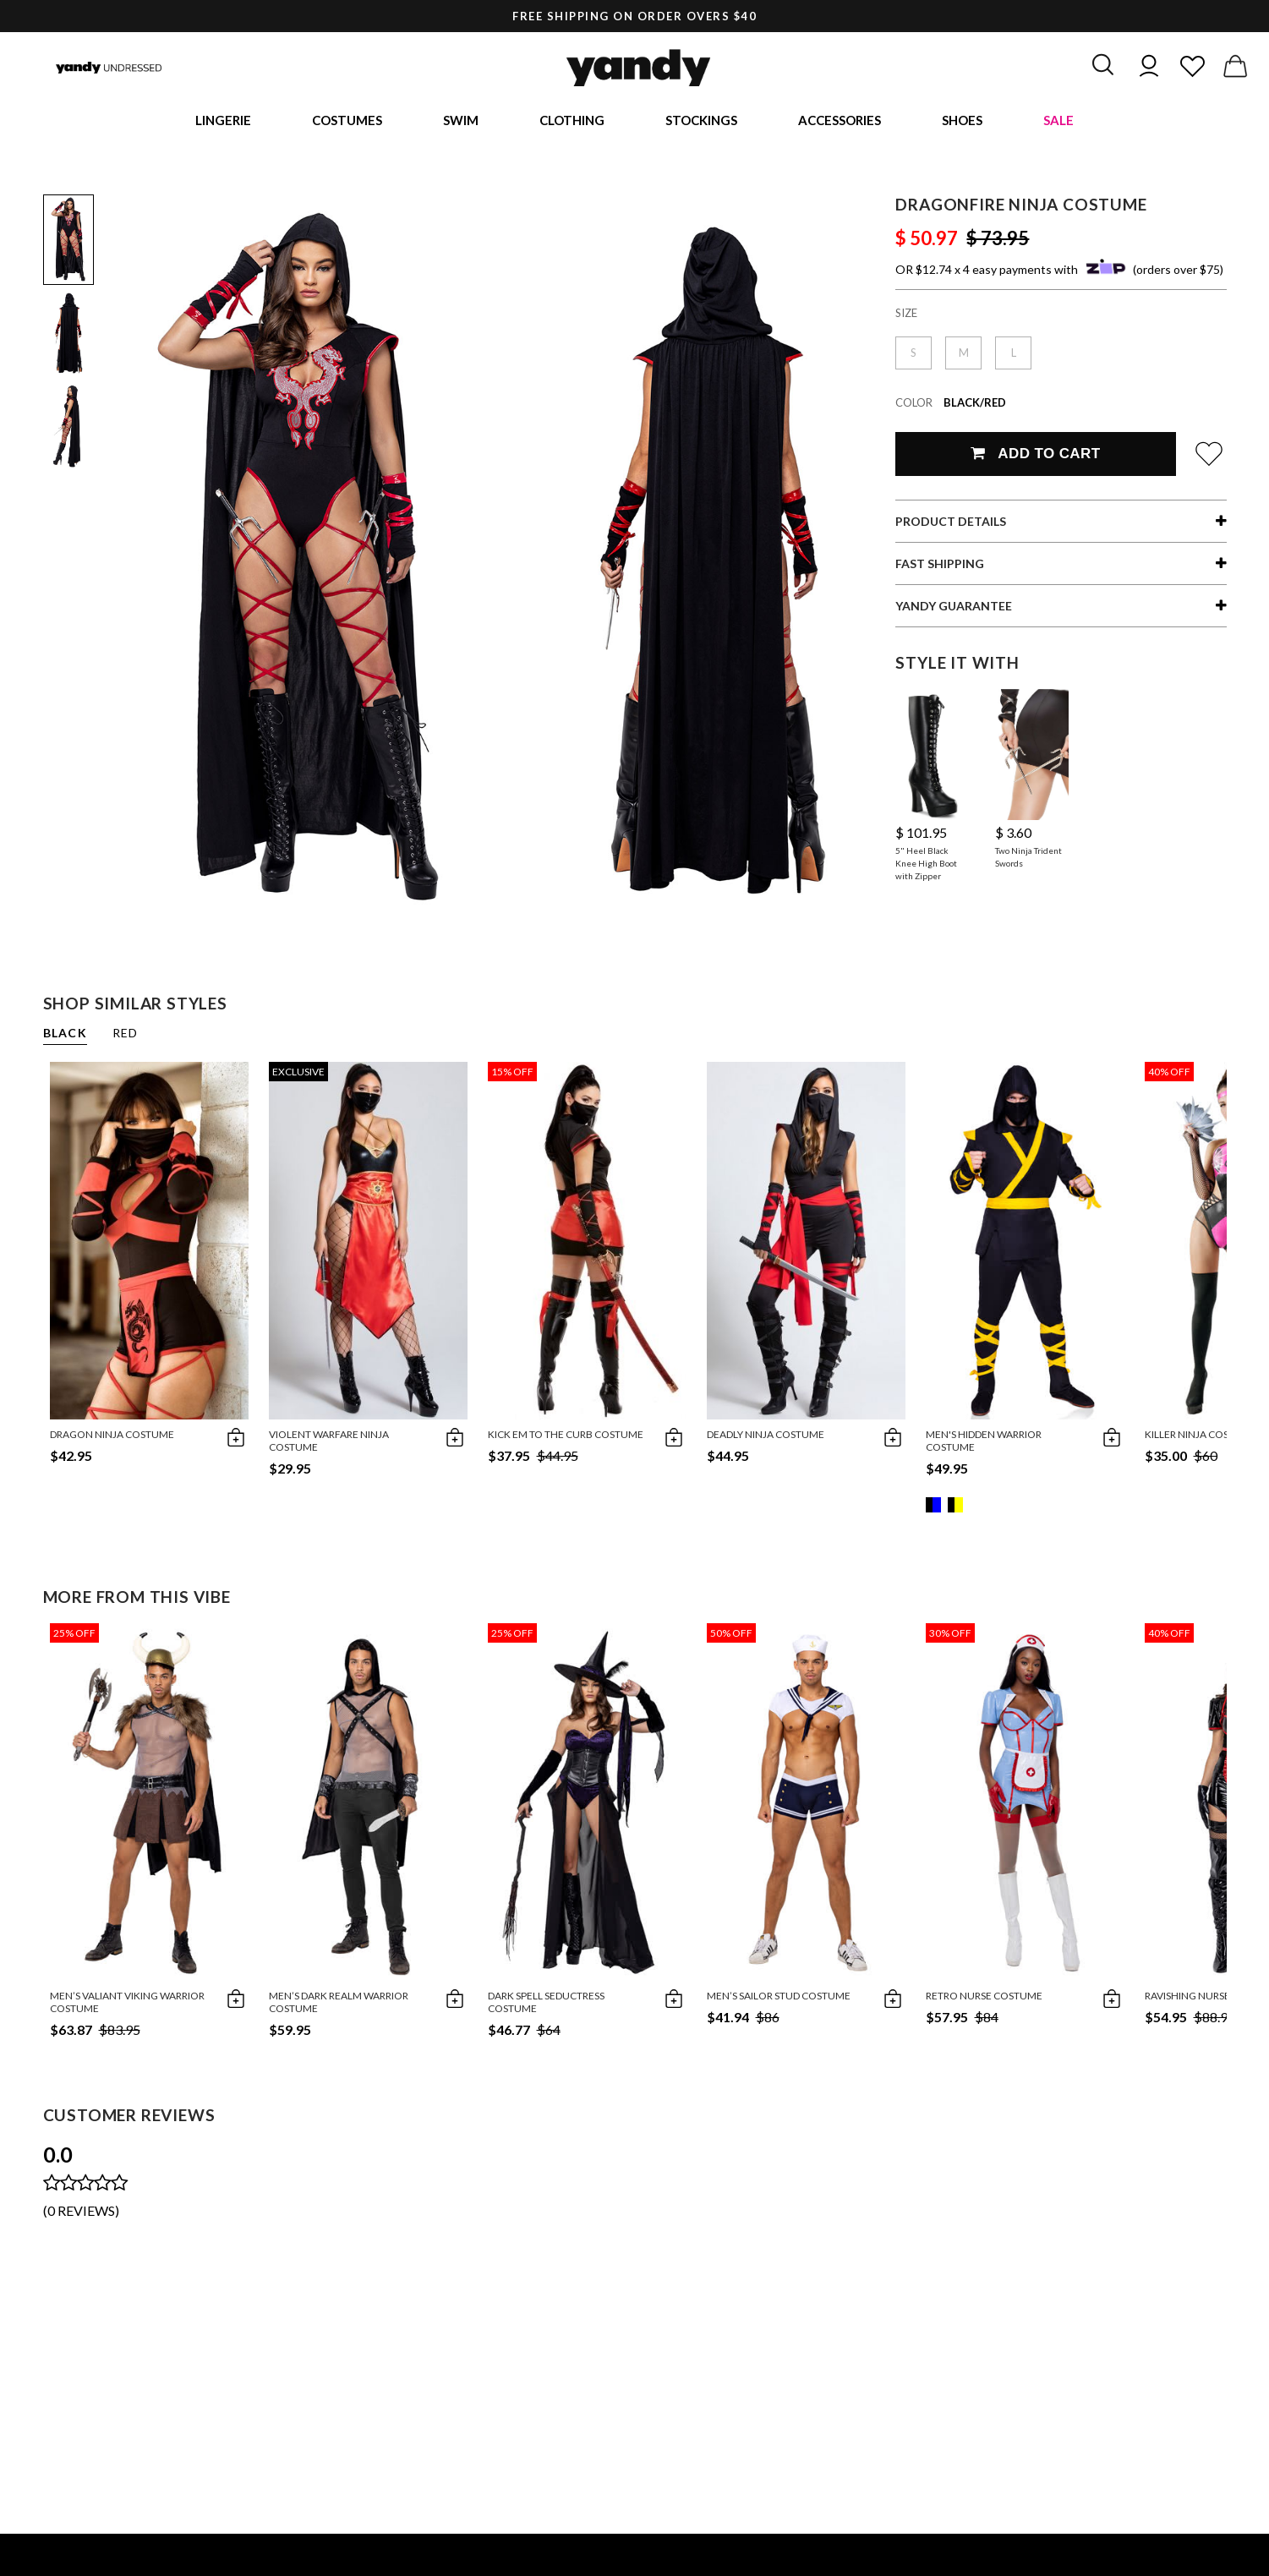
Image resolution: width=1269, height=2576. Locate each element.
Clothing (571, 122)
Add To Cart (1035, 459)
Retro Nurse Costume (984, 2000)
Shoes (962, 122)
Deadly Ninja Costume (765, 1439)
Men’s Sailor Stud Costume (779, 2000)
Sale (1058, 122)
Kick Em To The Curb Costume (565, 1439)
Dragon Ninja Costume (112, 1439)
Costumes (347, 122)
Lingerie (223, 122)
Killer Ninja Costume (1201, 1439)
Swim (461, 122)
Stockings (701, 122)
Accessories (839, 122)
